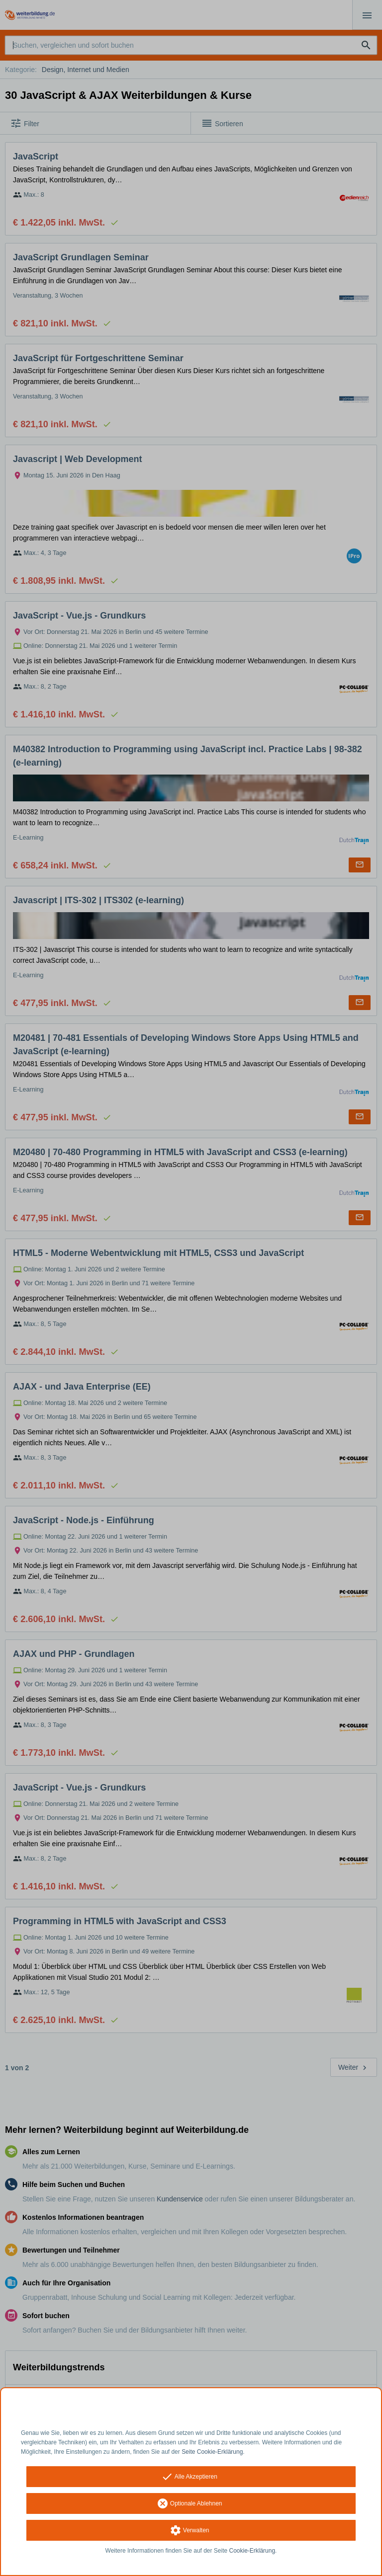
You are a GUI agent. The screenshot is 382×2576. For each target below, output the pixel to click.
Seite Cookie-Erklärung (212, 2451)
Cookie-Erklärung (252, 2550)
